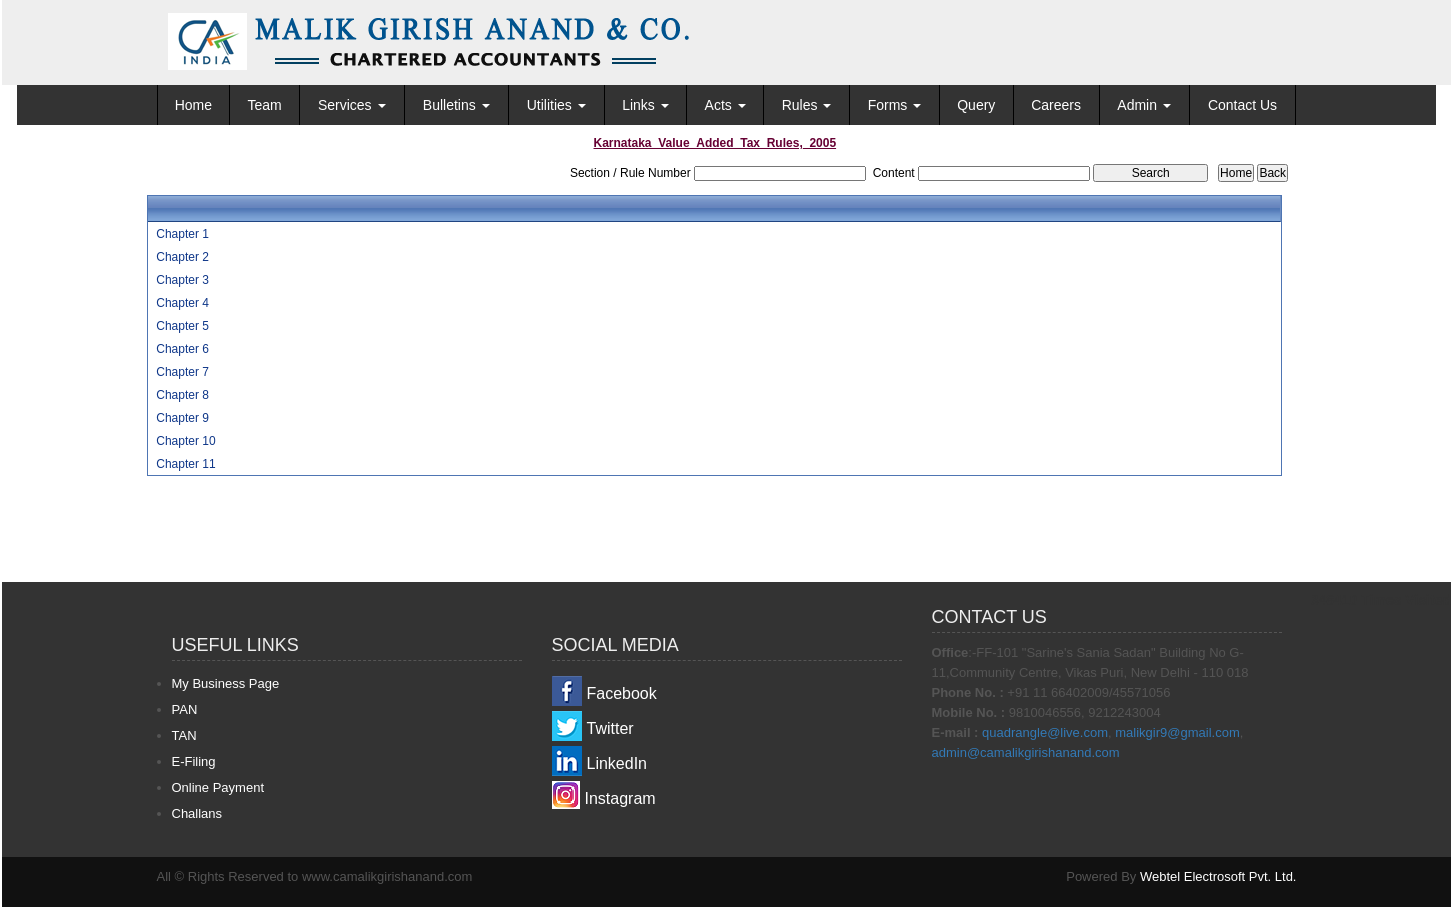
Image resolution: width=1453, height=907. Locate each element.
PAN (185, 709)
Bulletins (456, 105)
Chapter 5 (182, 326)
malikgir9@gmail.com (1177, 732)
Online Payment (218, 787)
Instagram (620, 798)
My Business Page (226, 683)
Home (193, 105)
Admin (1144, 105)
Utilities (556, 105)
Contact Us (1242, 105)
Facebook (622, 693)
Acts (725, 105)
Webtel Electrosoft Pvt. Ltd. (1218, 876)
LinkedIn (617, 763)
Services (352, 105)
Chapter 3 (182, 280)
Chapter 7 (182, 372)
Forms (895, 105)
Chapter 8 (182, 395)
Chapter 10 (185, 441)
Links (645, 105)
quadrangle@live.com (1045, 732)
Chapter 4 (182, 303)
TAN (184, 735)
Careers (1056, 105)
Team (264, 105)
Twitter (610, 728)
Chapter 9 (182, 418)
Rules (807, 105)
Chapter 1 (182, 234)
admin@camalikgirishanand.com (1026, 752)
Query (976, 105)
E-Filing (194, 761)
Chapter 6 (182, 349)
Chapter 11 (185, 464)
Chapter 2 (182, 257)
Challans (197, 813)
